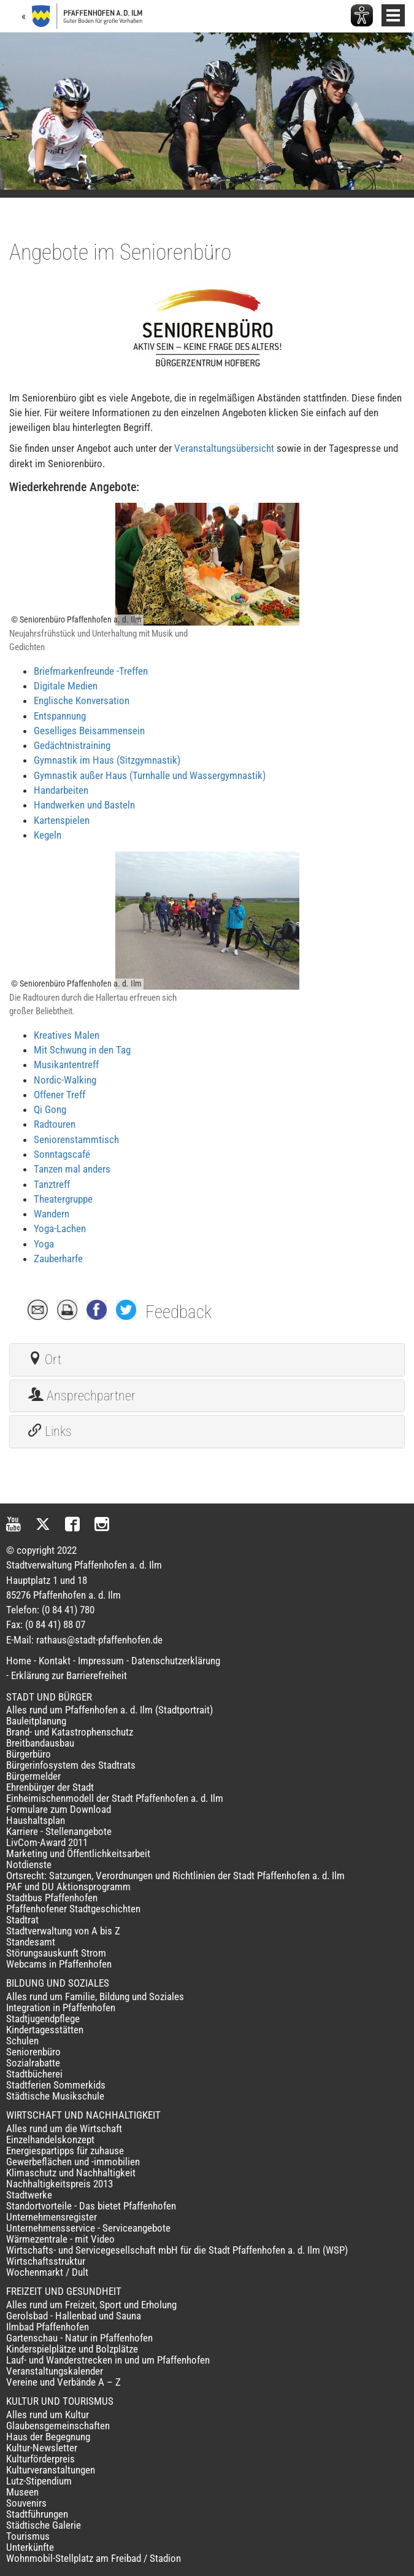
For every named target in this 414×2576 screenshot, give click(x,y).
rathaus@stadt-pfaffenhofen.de (99, 1640)
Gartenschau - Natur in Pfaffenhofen (79, 2337)
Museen (22, 2491)
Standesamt (30, 1941)
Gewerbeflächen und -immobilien (73, 2161)
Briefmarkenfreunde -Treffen (91, 671)
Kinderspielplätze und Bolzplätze (72, 2348)
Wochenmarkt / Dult (47, 2272)
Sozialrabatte (33, 2062)
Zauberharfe (58, 1258)
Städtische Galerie (43, 2525)
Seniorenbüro (33, 2051)
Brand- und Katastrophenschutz (69, 1731)
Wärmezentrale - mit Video (60, 2238)
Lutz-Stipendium (39, 2480)
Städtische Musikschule (55, 2095)
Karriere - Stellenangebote (59, 1831)
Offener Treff (59, 1094)
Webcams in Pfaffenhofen (59, 1963)
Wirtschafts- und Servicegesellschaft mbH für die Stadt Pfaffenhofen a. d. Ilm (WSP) (177, 2250)
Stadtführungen (37, 2514)
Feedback (178, 1312)
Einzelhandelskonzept (50, 2139)
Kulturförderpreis (40, 2458)
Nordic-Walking (65, 1080)
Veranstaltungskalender (54, 2370)
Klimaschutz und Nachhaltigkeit (71, 2172)
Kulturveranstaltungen (50, 2469)
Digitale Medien (66, 686)
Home (18, 1661)
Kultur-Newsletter (41, 2447)
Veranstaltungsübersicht (224, 448)
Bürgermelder (33, 1776)
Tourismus (28, 2536)
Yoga (44, 1244)
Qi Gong (50, 1109)
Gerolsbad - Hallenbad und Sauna (73, 2315)
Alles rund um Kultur (47, 2414)
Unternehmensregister (51, 2216)
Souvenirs (26, 2502)
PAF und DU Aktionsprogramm (68, 1886)
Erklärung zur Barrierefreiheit (69, 1675)
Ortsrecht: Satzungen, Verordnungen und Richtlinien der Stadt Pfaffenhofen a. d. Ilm (175, 1875)
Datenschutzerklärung (175, 1661)
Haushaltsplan (35, 1820)
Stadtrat (22, 1919)
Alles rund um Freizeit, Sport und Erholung (91, 2304)
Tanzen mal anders (72, 1169)
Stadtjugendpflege (43, 2018)
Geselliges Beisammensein (89, 730)
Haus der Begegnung (48, 2436)
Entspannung (60, 716)
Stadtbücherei (34, 2073)
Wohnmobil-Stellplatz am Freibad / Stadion (93, 2558)
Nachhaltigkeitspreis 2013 (59, 2183)
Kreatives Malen (66, 1035)
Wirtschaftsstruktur (45, 2261)
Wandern (51, 1214)
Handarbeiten (61, 790)
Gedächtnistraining (72, 745)
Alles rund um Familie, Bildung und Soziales (95, 1996)
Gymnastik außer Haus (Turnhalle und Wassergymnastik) (150, 775)
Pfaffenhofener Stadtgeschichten (73, 1908)
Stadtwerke (29, 2194)
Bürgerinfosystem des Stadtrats (71, 1765)
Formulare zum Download (58, 1809)
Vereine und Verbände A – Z (63, 2382)
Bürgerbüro (28, 1753)
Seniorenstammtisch (76, 1139)
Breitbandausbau (40, 1742)
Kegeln (47, 835)
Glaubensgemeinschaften (58, 2425)
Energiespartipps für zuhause (65, 2150)
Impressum (101, 1661)
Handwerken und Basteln (84, 805)
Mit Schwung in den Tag (82, 1050)
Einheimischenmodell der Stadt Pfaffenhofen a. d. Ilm (114, 1798)
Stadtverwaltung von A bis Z (63, 1930)
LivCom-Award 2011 (47, 1842)
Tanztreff (52, 1184)
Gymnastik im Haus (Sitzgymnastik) (107, 760)
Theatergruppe (63, 1199)
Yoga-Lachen (60, 1228)
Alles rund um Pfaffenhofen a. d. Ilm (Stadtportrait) (109, 1709)
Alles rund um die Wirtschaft (64, 2128)
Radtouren (54, 1124)
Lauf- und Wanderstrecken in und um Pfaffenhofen (108, 2359)
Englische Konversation (81, 700)
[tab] (207, 1360)
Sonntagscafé (62, 1154)
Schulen (22, 2040)
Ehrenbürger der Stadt (50, 1787)
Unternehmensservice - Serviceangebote (88, 2227)
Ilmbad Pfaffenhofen (47, 2326)
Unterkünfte (30, 2547)
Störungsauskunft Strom (56, 1952)
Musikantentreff (66, 1064)
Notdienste (29, 1864)
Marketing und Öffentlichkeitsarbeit (78, 1853)
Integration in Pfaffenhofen (60, 2007)
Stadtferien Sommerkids (55, 2084)
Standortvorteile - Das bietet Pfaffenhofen (91, 2205)
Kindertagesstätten (44, 2029)
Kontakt (55, 1661)
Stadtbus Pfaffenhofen (52, 1897)
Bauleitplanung (36, 1720)
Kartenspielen (62, 820)
